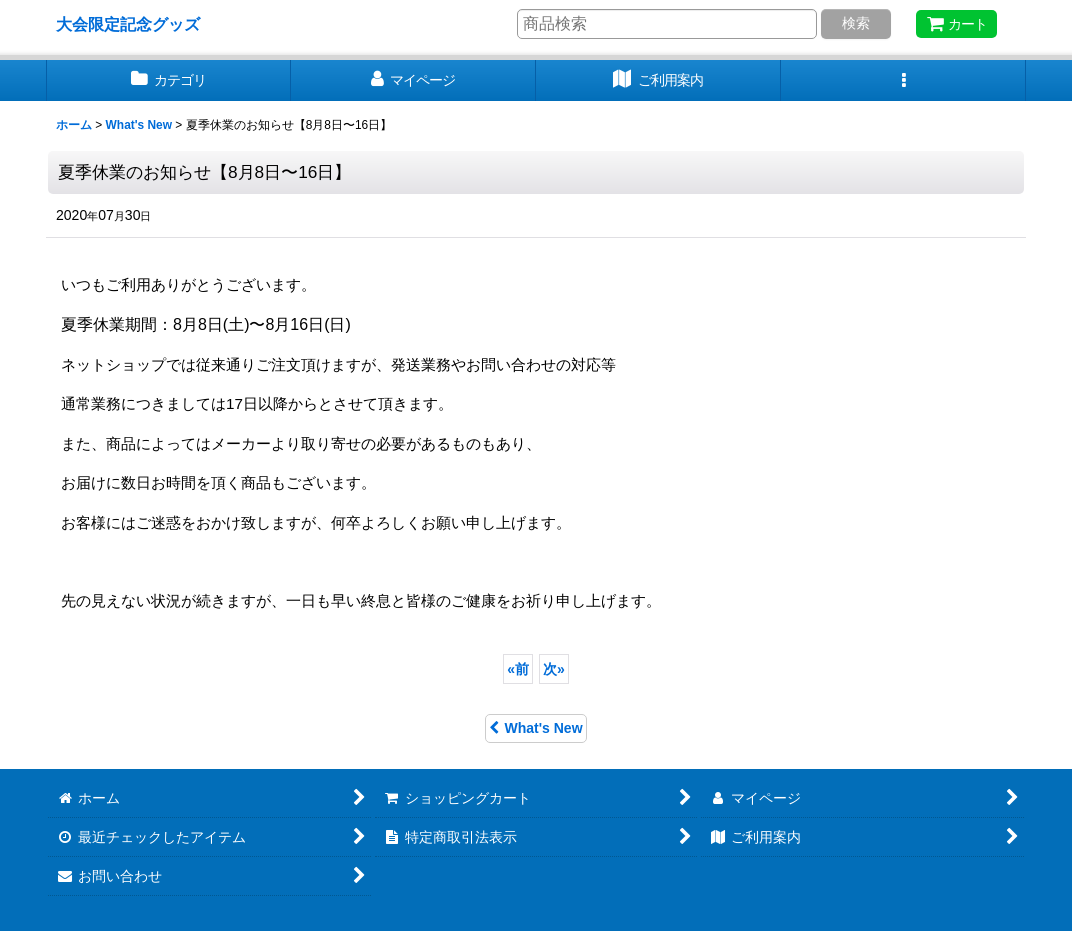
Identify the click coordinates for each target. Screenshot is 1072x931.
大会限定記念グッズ (128, 24)
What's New (535, 728)
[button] (903, 80)
